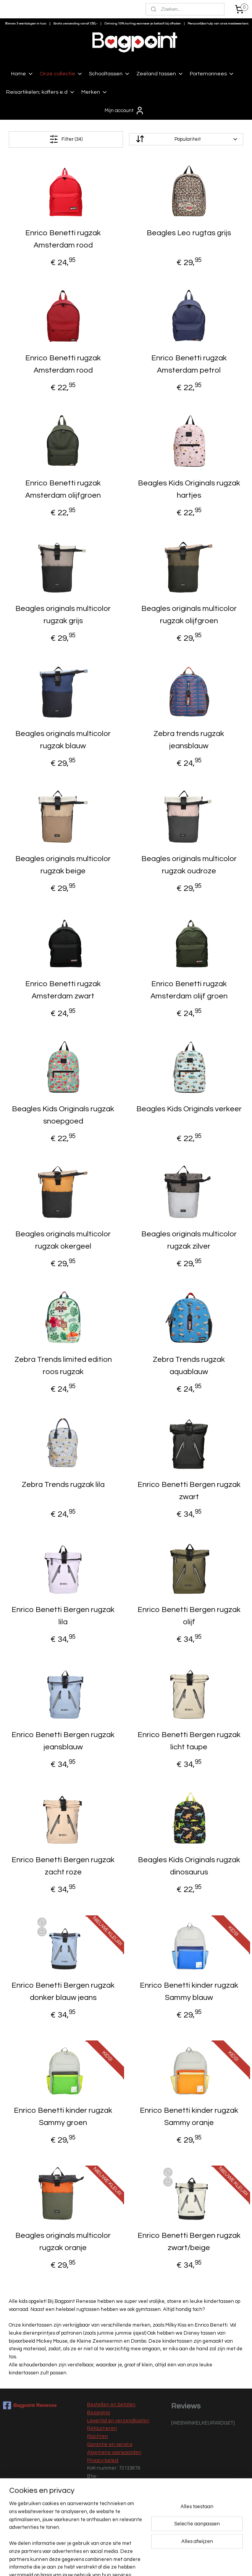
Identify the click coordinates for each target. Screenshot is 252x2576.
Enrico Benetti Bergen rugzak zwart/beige (189, 2242)
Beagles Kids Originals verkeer (189, 1109)
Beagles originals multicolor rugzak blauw (63, 740)
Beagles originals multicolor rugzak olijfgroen (189, 615)
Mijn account (124, 110)
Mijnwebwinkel (206, 2562)
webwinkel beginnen (144, 2562)
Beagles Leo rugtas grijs (189, 233)
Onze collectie (61, 74)
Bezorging (98, 2412)
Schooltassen (109, 74)
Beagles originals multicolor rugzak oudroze (189, 865)
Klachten (97, 2436)
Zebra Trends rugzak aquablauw (189, 1366)
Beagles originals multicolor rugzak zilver (189, 1240)
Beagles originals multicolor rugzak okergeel (63, 1240)
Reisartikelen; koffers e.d (40, 92)
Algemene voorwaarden (114, 2452)
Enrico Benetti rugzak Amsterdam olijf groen (189, 990)
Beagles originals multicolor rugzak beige (63, 865)
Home (22, 74)
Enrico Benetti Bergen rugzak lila (63, 1616)
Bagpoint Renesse (30, 2405)
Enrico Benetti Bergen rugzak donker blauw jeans (63, 1991)
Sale (92, 2532)
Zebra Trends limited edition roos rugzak (63, 1366)
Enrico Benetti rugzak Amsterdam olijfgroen (63, 489)
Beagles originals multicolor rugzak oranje (63, 2242)
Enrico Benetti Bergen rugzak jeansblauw (63, 1741)
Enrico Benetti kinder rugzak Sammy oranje (189, 2117)
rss (117, 2562)
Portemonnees (212, 74)
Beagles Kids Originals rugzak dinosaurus (189, 1866)
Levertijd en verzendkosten (118, 2420)
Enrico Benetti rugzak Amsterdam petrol (189, 364)
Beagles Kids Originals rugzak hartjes (189, 489)
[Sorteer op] (185, 139)
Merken (94, 92)
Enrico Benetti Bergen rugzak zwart (189, 1491)
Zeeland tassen (160, 74)
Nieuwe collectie (106, 2524)
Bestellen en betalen (111, 2404)
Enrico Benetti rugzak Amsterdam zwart (63, 990)
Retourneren (102, 2428)
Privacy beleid (102, 2460)
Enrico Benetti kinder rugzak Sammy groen (63, 2117)
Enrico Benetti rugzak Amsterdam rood (63, 239)
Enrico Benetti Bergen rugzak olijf (189, 1616)
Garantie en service (109, 2444)
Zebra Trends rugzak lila (63, 1484)
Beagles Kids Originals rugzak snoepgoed (63, 1115)
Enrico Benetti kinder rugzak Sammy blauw (189, 1991)
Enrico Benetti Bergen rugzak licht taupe (189, 1741)
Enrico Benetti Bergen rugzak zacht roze (63, 1866)
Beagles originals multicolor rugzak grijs (63, 615)
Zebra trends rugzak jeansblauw (188, 740)
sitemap (103, 2562)
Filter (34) (65, 139)
